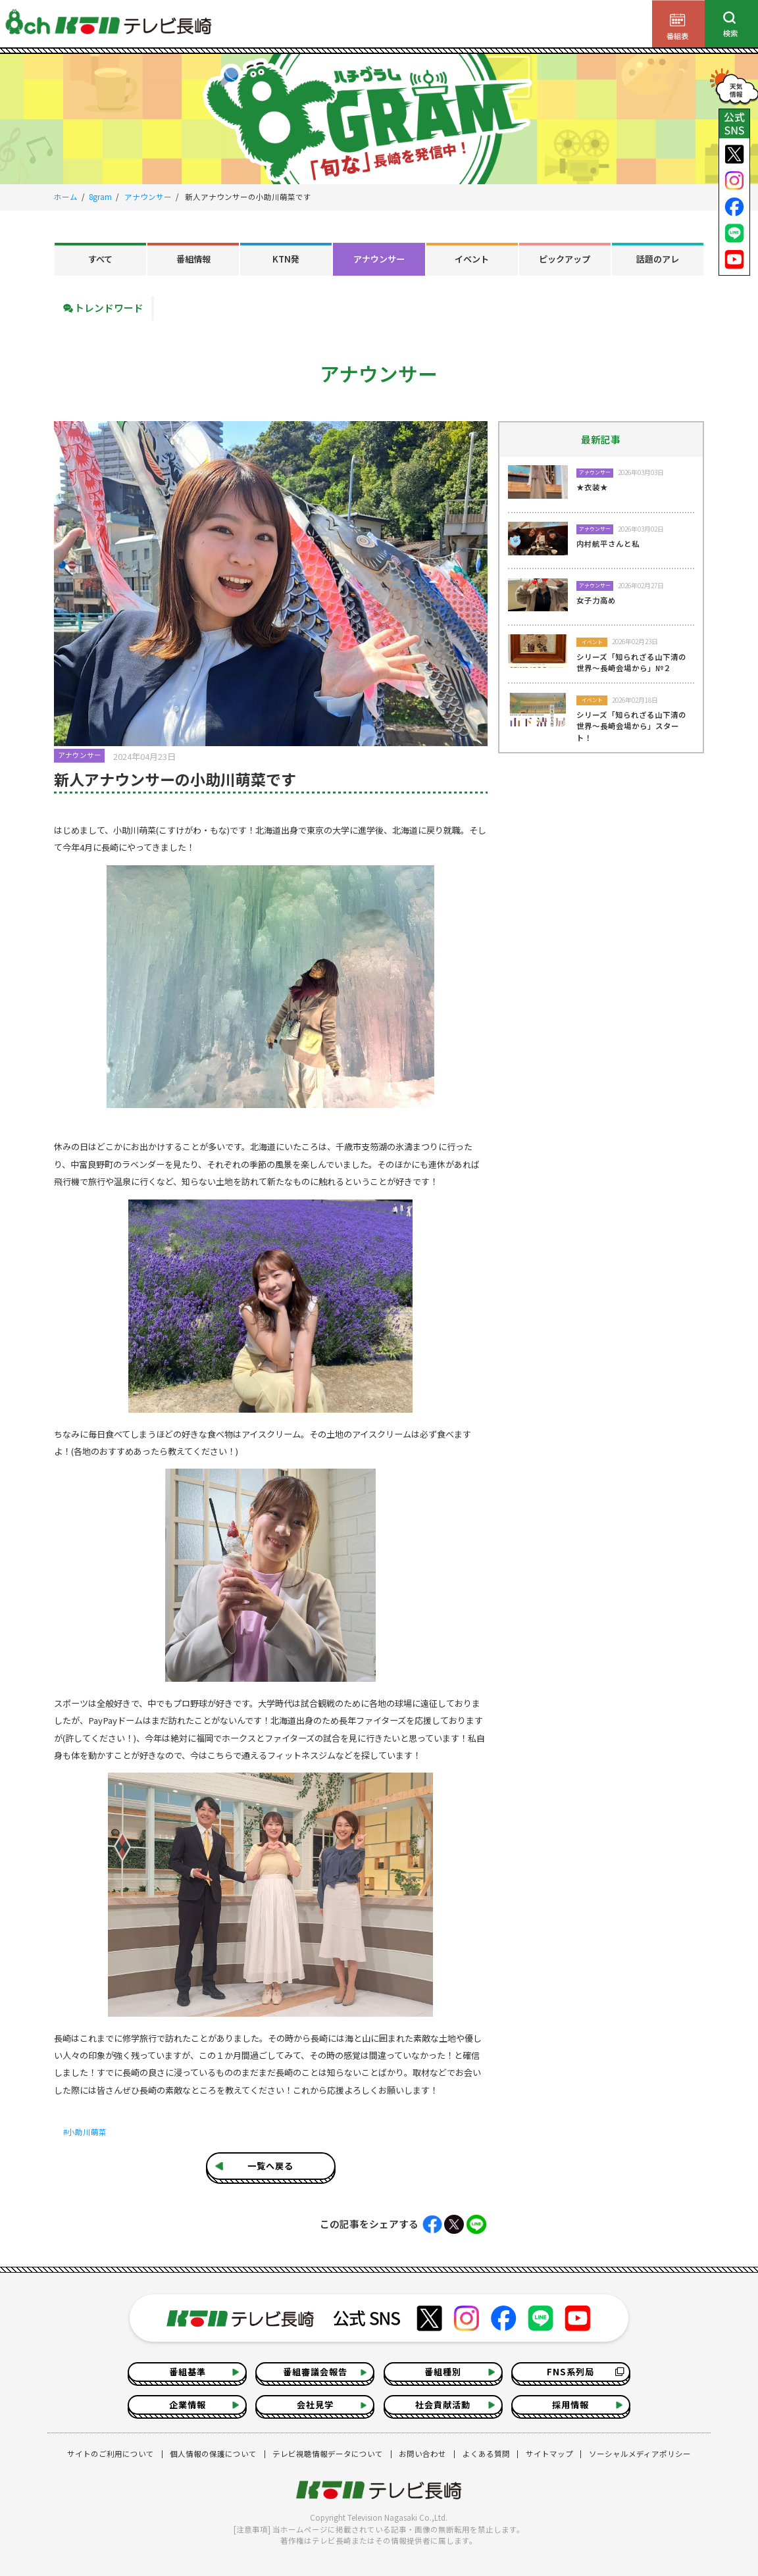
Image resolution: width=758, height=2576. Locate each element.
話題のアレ (657, 259)
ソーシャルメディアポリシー (640, 2453)
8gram (100, 196)
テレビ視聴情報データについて (327, 2453)
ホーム (66, 196)
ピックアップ (564, 259)
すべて (100, 259)
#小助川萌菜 (85, 2132)
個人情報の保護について (213, 2453)
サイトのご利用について (110, 2453)
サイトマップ (549, 2453)
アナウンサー (148, 196)
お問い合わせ (422, 2453)
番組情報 (193, 259)
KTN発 (285, 259)
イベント (472, 259)
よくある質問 (486, 2453)
